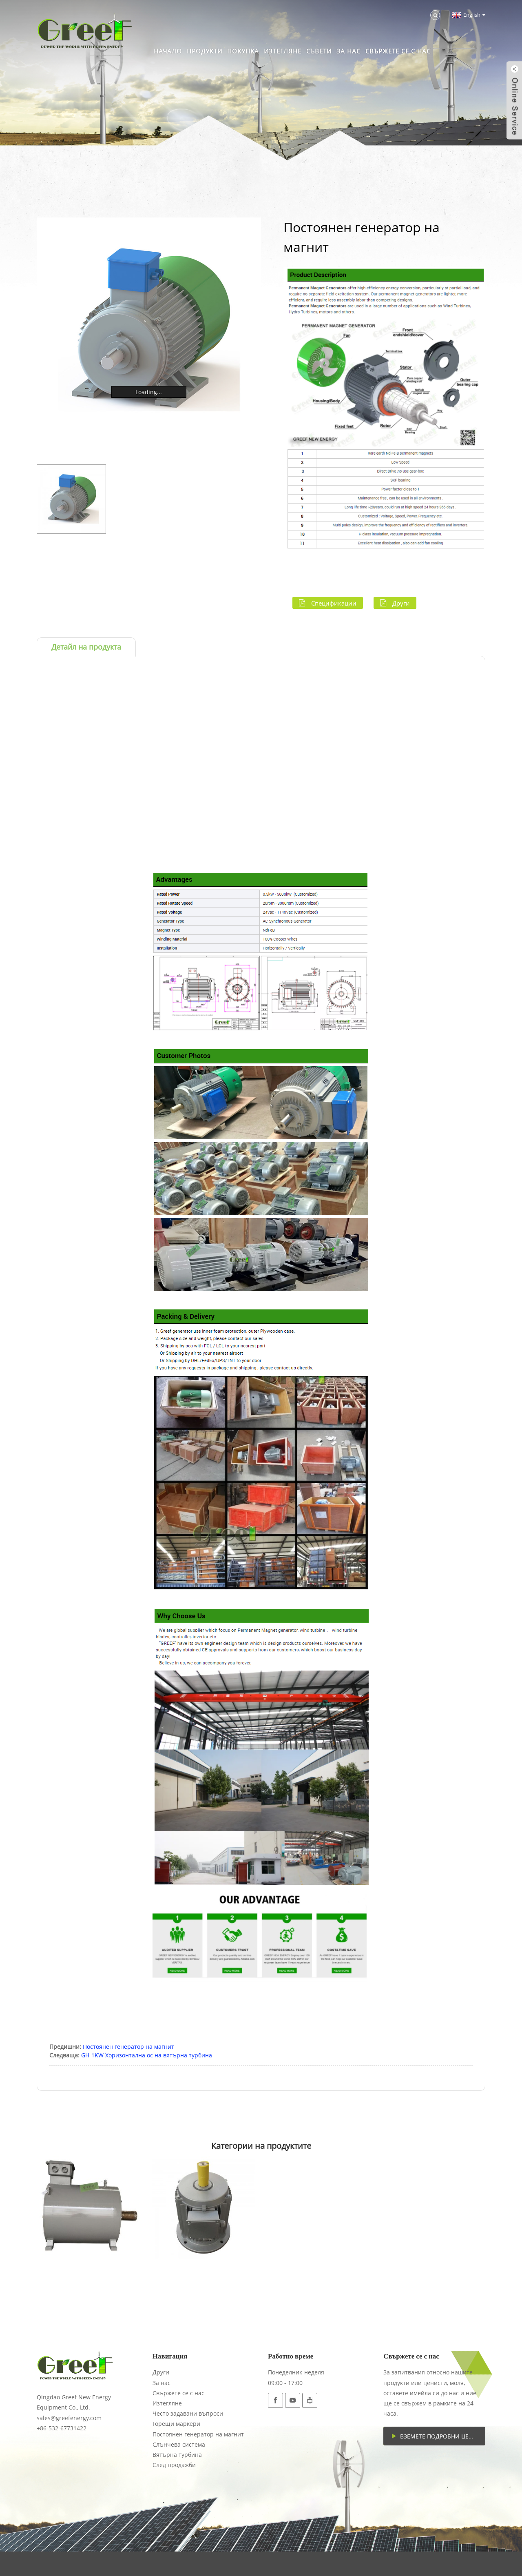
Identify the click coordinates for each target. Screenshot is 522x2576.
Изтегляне (282, 51)
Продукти (204, 51)
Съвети (319, 51)
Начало (168, 51)
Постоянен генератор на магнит (128, 2046)
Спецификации (333, 603)
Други (401, 603)
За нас (348, 51)
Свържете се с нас (398, 51)
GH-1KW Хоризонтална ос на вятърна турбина (146, 2055)
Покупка (243, 51)
